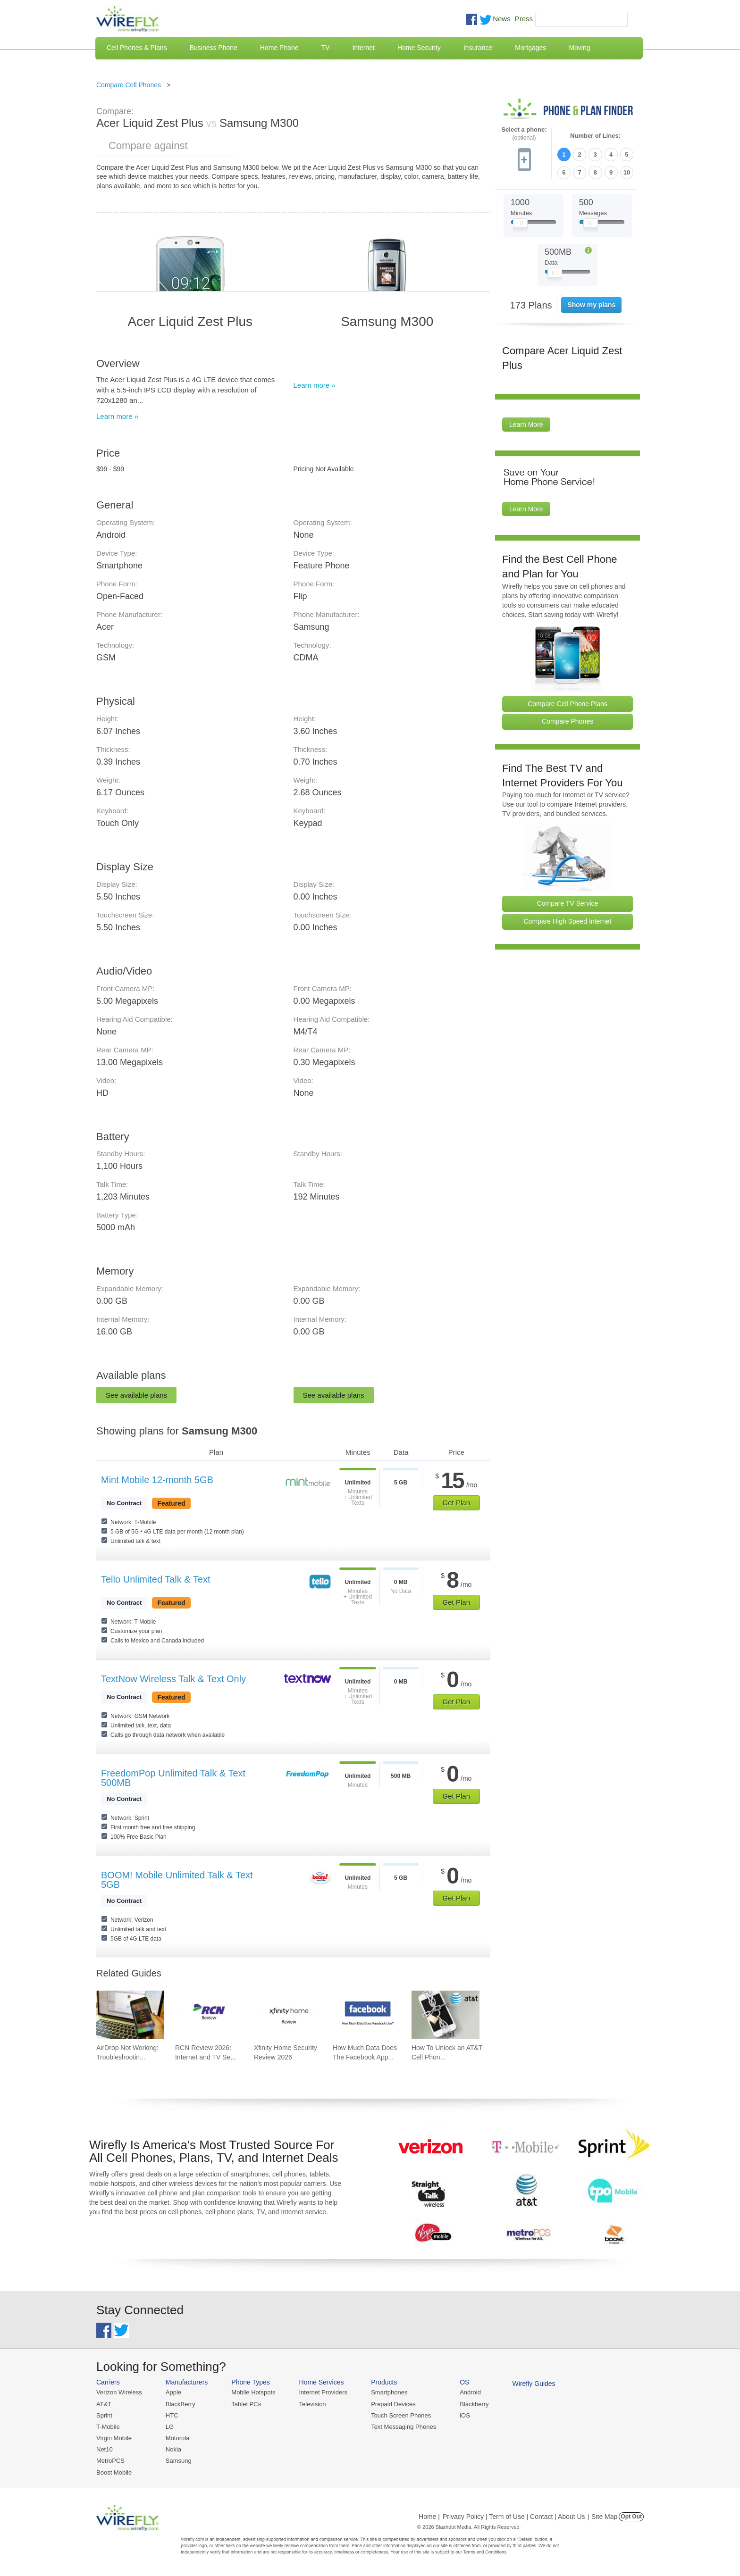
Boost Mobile (114, 2472)
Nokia (173, 2449)
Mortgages (530, 47)
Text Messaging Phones (403, 2426)
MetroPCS (110, 2460)
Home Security (419, 47)
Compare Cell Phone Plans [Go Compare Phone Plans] (567, 703)
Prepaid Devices (393, 2404)
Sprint (104, 2415)
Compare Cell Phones (128, 85)
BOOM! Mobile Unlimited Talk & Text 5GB (177, 1879)
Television (312, 2404)
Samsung (179, 2460)
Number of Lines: (595, 136)
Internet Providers (323, 2392)
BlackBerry (180, 2404)
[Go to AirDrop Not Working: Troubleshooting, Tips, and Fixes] (130, 2015)
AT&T (103, 2404)
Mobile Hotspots (253, 2392)
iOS (465, 2415)
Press (524, 19)
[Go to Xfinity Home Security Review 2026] (288, 2015)
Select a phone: (524, 133)
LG (170, 2426)
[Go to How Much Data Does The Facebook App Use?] (367, 2015)
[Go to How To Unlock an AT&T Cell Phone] (445, 2015)
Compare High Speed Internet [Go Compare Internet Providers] (568, 921)
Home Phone (279, 47)
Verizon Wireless (119, 2392)
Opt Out (631, 2516)
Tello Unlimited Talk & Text (155, 1579)
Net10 (104, 2449)
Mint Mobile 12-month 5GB (157, 1479)
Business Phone (213, 47)
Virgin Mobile (114, 2438)
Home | (429, 2516)
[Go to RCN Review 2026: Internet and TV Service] (209, 2015)
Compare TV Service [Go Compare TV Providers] (567, 903)
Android (470, 2392)
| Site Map (603, 2516)
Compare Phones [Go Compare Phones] (567, 721)
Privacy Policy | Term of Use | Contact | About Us (514, 2516)
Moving (579, 47)
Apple (173, 2392)
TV (325, 47)
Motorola (178, 2438)
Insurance (477, 47)
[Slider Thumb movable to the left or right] (520, 225)
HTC (172, 2415)
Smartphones (389, 2392)
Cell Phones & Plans (137, 47)
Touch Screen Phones (401, 2415)
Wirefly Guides (534, 2383)
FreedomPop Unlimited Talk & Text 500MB (173, 1777)
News (502, 19)
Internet (363, 47)
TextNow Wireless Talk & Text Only (173, 1679)
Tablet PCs (246, 2404)
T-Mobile (108, 2426)
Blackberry (474, 2404)
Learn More (526, 424)
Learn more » (117, 416)
